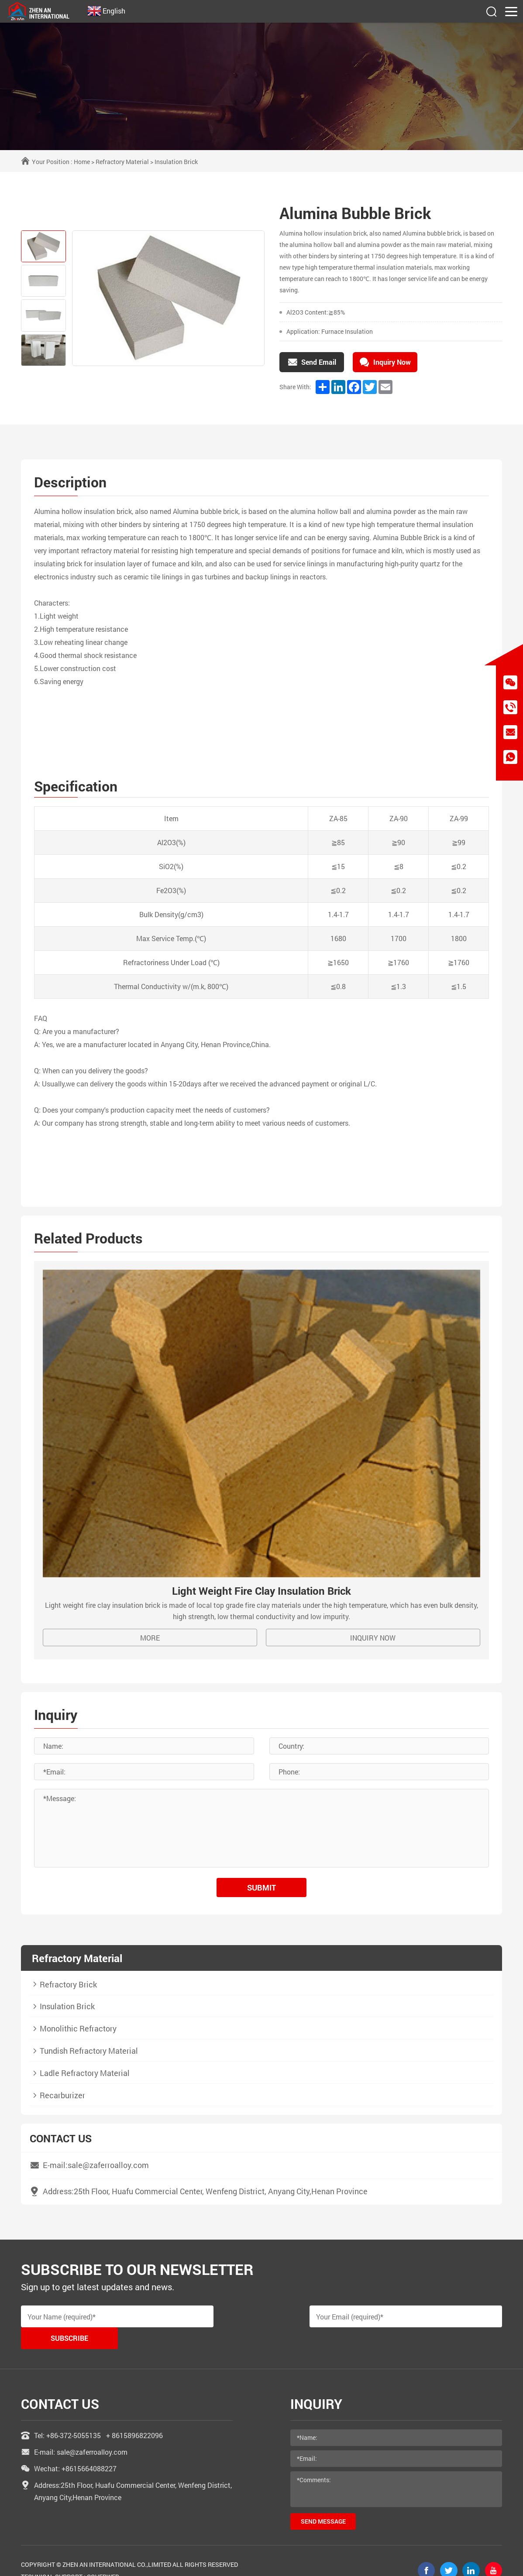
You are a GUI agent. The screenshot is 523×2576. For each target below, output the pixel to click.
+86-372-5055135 (73, 2415)
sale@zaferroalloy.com (92, 2431)
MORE (150, 1638)
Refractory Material (122, 162)
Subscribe (461, 2318)
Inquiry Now (373, 1638)
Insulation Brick (176, 162)
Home (82, 162)
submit (261, 1888)
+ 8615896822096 (134, 2415)
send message (323, 2501)
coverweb (103, 2556)
